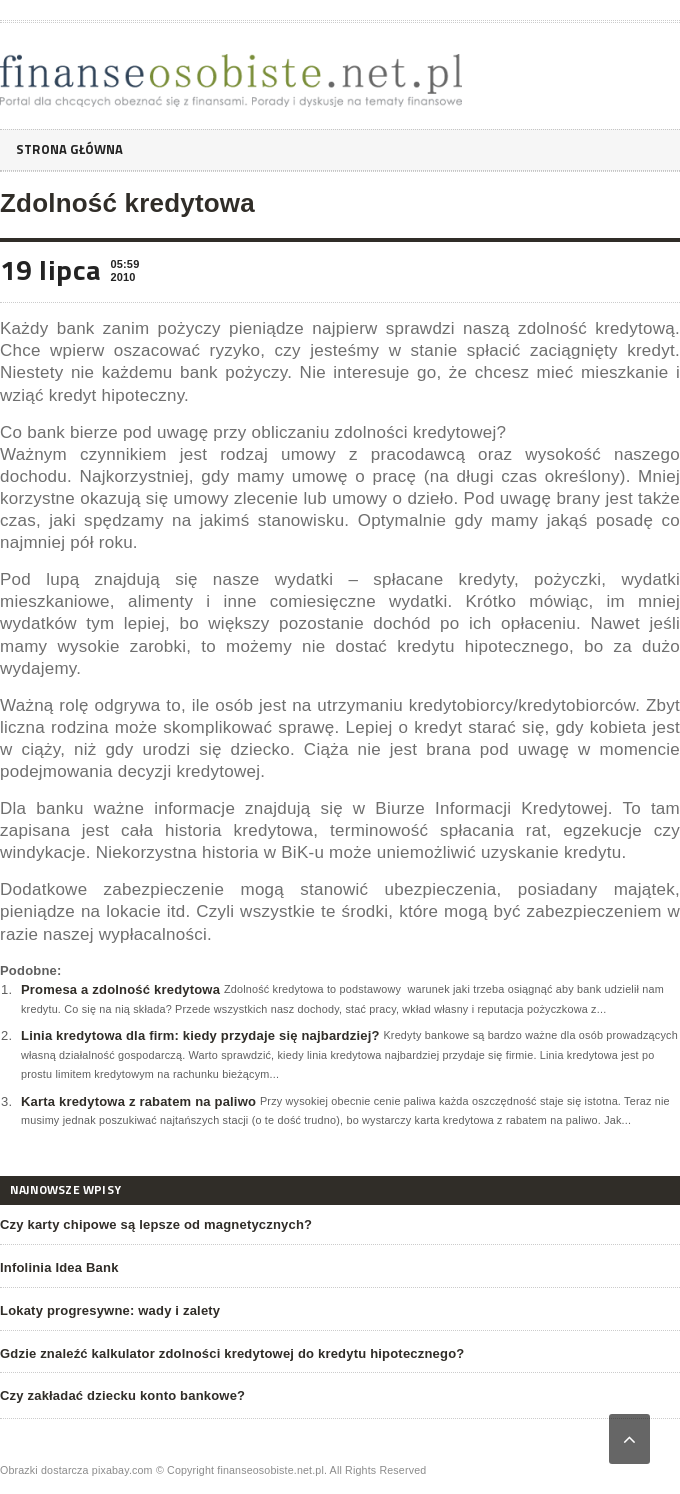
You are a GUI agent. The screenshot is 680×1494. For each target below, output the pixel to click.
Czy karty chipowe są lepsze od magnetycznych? (156, 1224)
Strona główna (74, 149)
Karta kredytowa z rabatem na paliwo (138, 1101)
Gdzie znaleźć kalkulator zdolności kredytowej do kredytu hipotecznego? (232, 1353)
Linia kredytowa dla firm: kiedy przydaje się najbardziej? (200, 1035)
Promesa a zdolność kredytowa (120, 989)
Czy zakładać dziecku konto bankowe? (122, 1395)
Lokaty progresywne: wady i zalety (110, 1310)
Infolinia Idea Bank (59, 1267)
